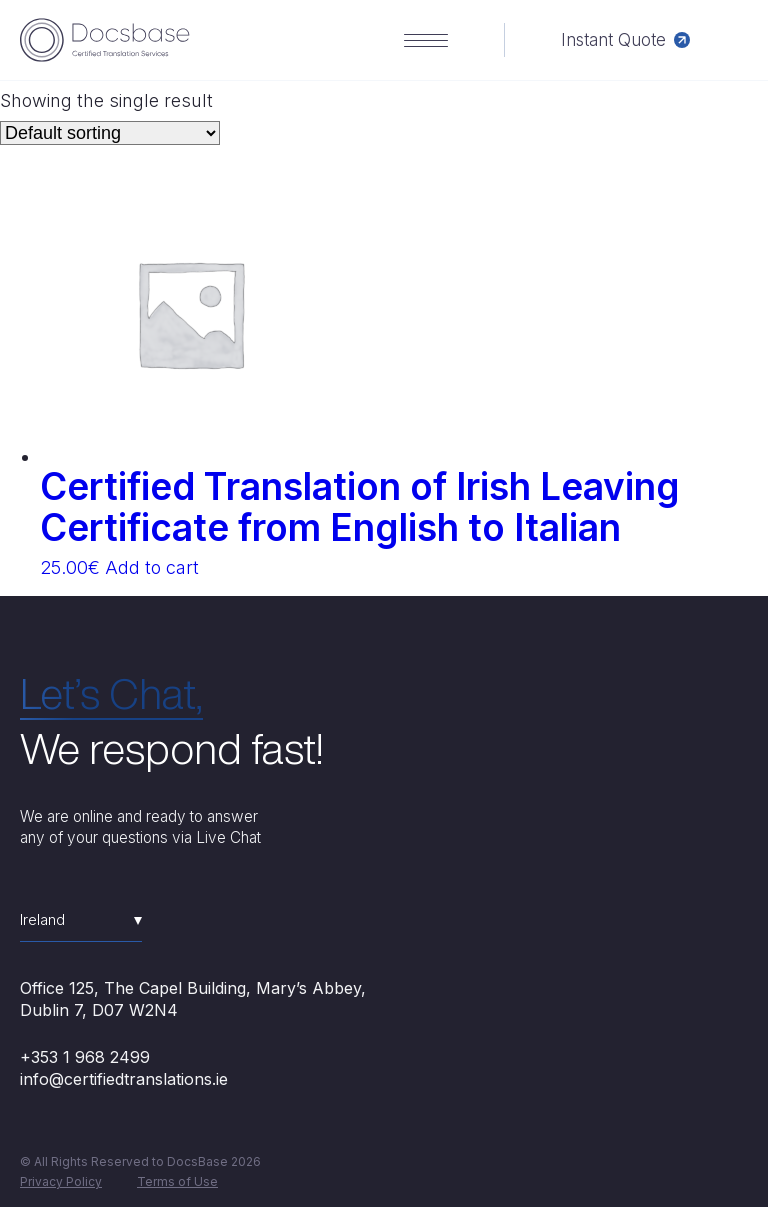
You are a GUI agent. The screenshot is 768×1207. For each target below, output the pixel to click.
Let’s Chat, (111, 693)
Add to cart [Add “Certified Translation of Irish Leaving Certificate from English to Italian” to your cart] (152, 567)
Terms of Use (177, 1181)
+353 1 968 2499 (85, 1057)
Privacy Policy (61, 1181)
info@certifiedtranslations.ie (124, 1079)
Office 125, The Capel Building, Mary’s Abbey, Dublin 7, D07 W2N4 (193, 999)
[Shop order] (110, 133)
